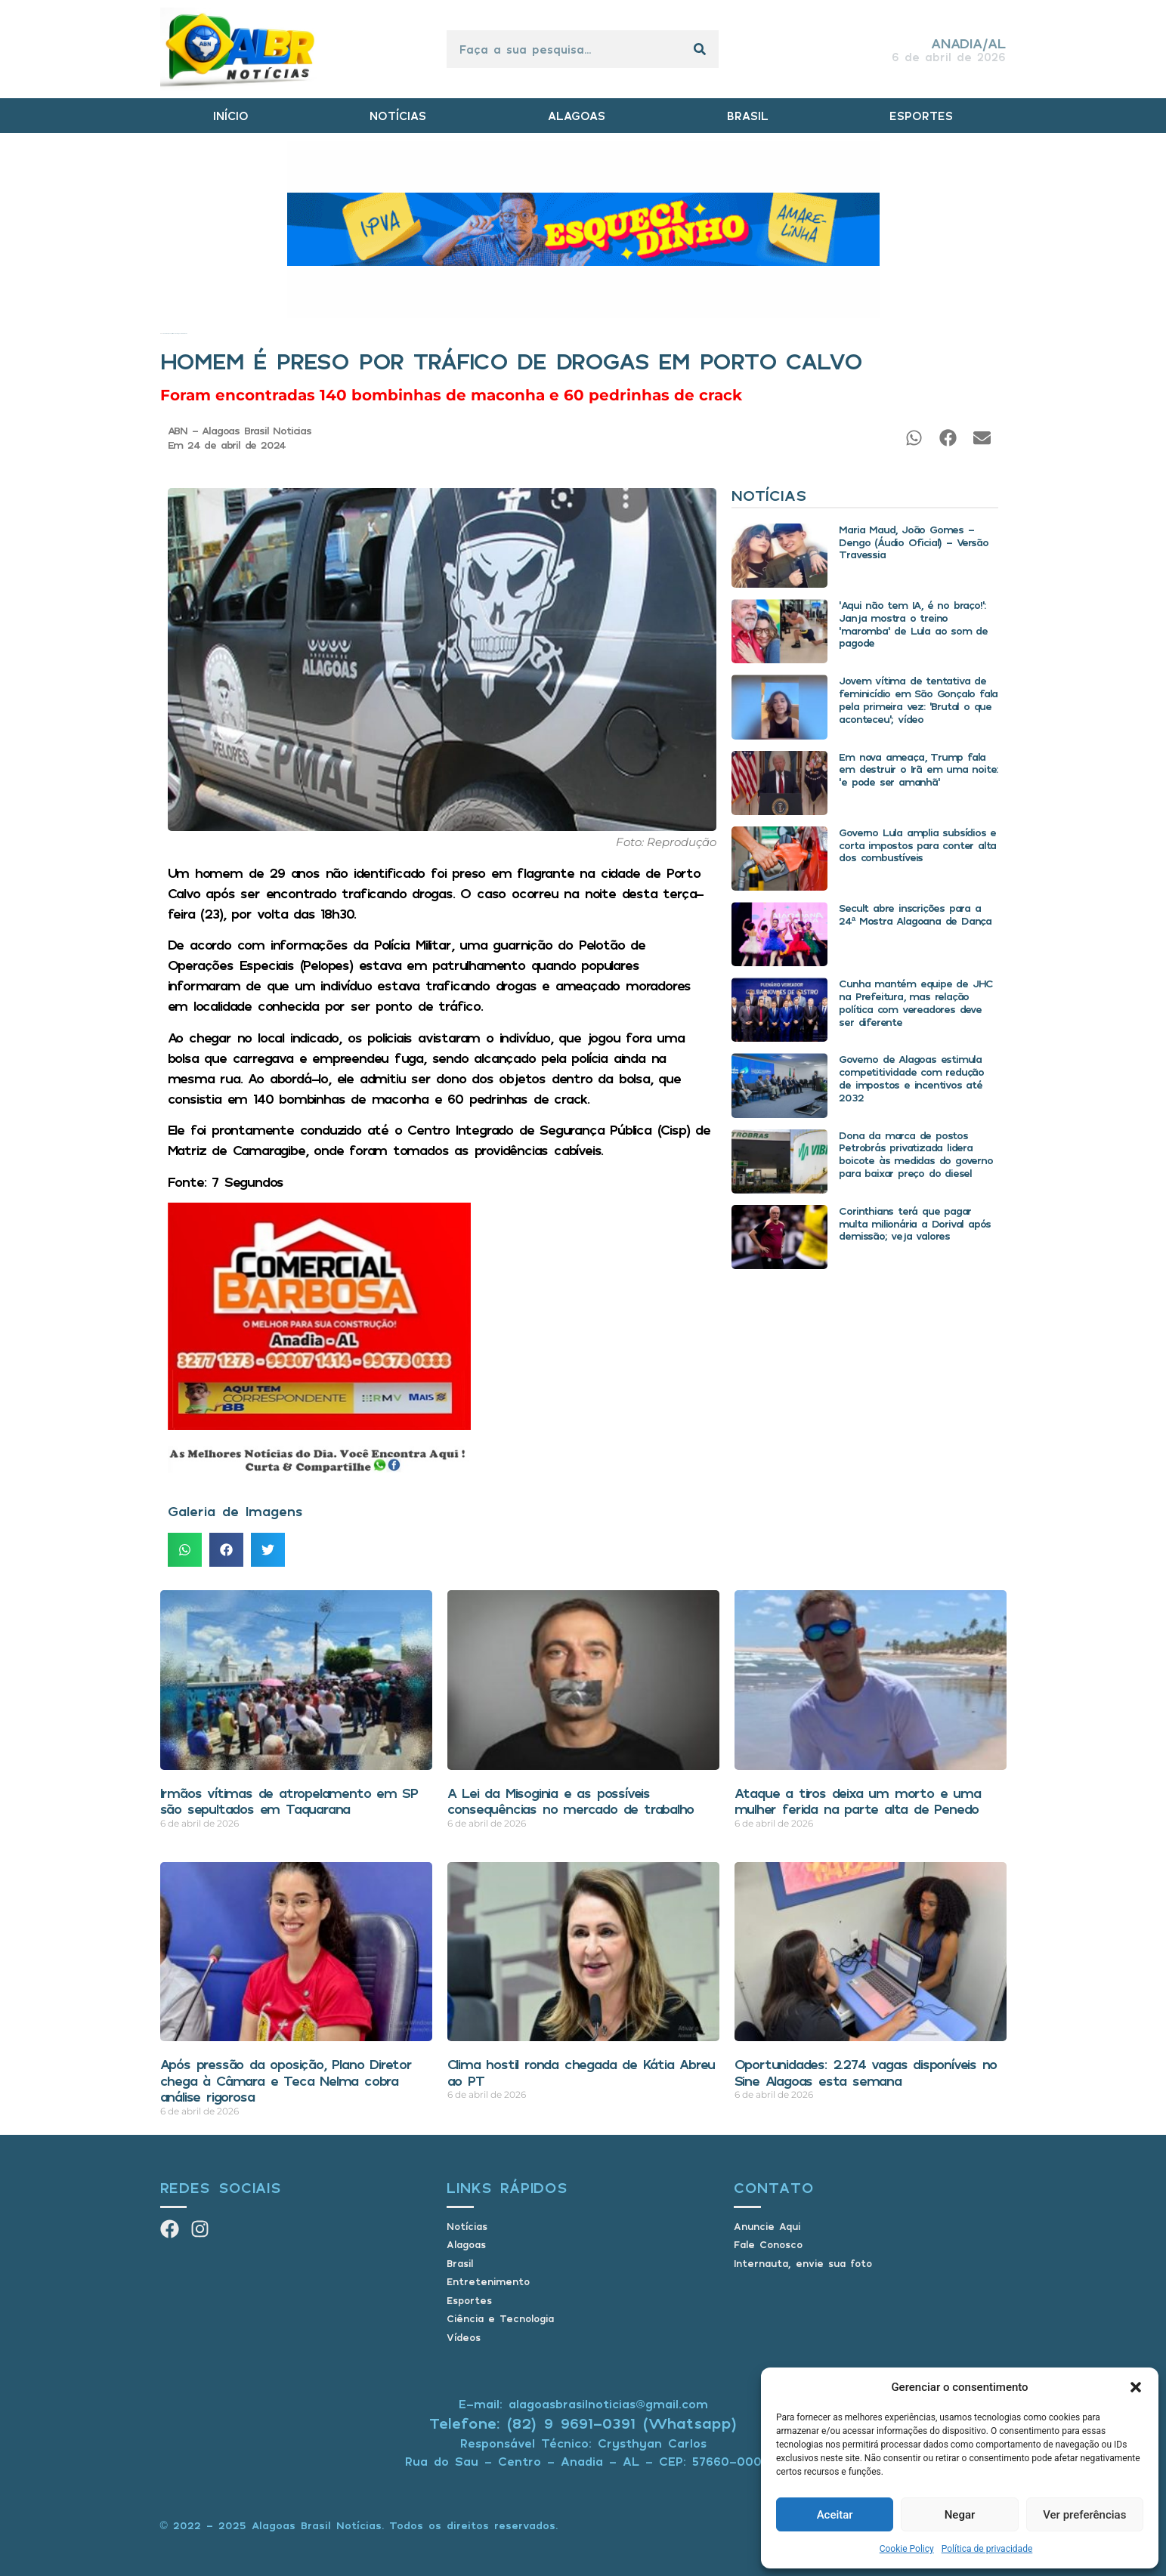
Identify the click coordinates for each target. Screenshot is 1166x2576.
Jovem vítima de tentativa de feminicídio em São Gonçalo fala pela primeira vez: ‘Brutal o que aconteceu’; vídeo (918, 699)
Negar (960, 2515)
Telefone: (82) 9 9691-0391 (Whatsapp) (583, 2423)
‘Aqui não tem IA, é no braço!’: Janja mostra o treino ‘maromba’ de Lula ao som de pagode (913, 623)
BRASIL (748, 115)
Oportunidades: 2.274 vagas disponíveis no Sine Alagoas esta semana (866, 2072)
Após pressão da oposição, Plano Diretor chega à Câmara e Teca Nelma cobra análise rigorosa (286, 2080)
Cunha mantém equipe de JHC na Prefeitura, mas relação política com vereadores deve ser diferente (916, 1002)
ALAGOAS (576, 115)
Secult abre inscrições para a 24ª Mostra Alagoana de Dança (915, 914)
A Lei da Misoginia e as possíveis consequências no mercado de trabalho (570, 1801)
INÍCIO (231, 115)
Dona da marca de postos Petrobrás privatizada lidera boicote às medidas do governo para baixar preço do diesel (915, 1154)
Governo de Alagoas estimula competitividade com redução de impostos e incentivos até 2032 (911, 1077)
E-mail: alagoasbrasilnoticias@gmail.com (583, 2403)
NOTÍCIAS (398, 115)
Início (161, 333)
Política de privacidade (987, 2549)
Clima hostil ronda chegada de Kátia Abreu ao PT (581, 2072)
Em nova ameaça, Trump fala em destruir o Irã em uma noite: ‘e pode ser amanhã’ (918, 769)
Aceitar (835, 2515)
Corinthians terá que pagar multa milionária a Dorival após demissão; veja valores (915, 1223)
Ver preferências (1084, 2515)
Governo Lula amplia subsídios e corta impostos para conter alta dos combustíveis (917, 845)
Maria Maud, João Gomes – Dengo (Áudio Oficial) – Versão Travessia (913, 542)
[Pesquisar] (700, 49)
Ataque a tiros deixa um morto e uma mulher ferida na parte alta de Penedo (858, 1801)
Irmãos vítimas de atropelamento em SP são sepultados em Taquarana (289, 1801)
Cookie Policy (907, 2549)
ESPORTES (921, 115)
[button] (1135, 2387)
